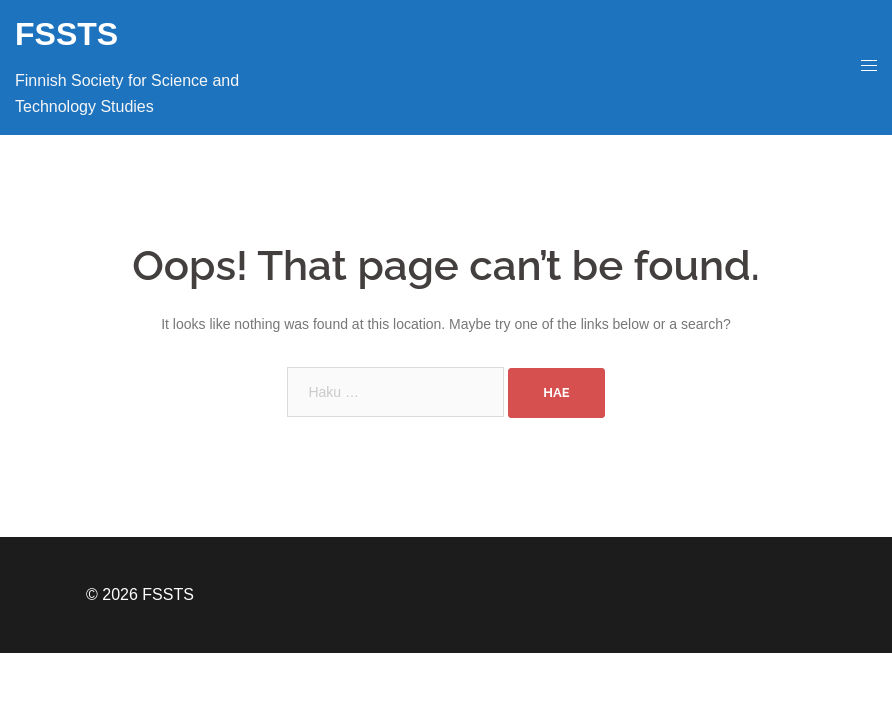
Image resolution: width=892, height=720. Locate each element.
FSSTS (66, 34)
